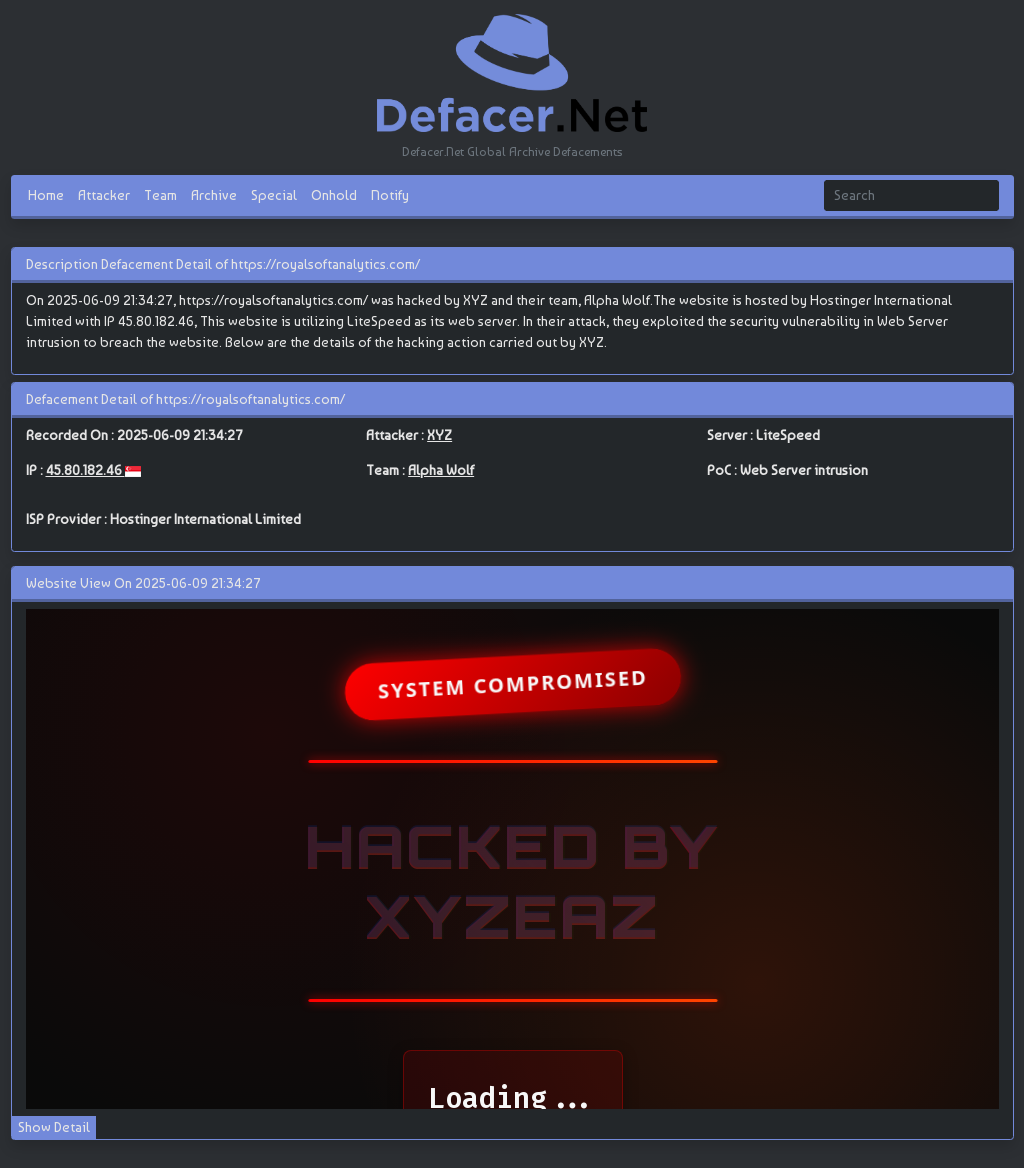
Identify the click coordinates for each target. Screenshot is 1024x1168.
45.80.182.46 (85, 470)
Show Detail (54, 1127)
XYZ (439, 435)
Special (274, 195)
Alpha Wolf (441, 470)
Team (160, 195)
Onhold (334, 195)
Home (46, 195)
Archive (214, 195)
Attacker (104, 195)
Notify (390, 195)
